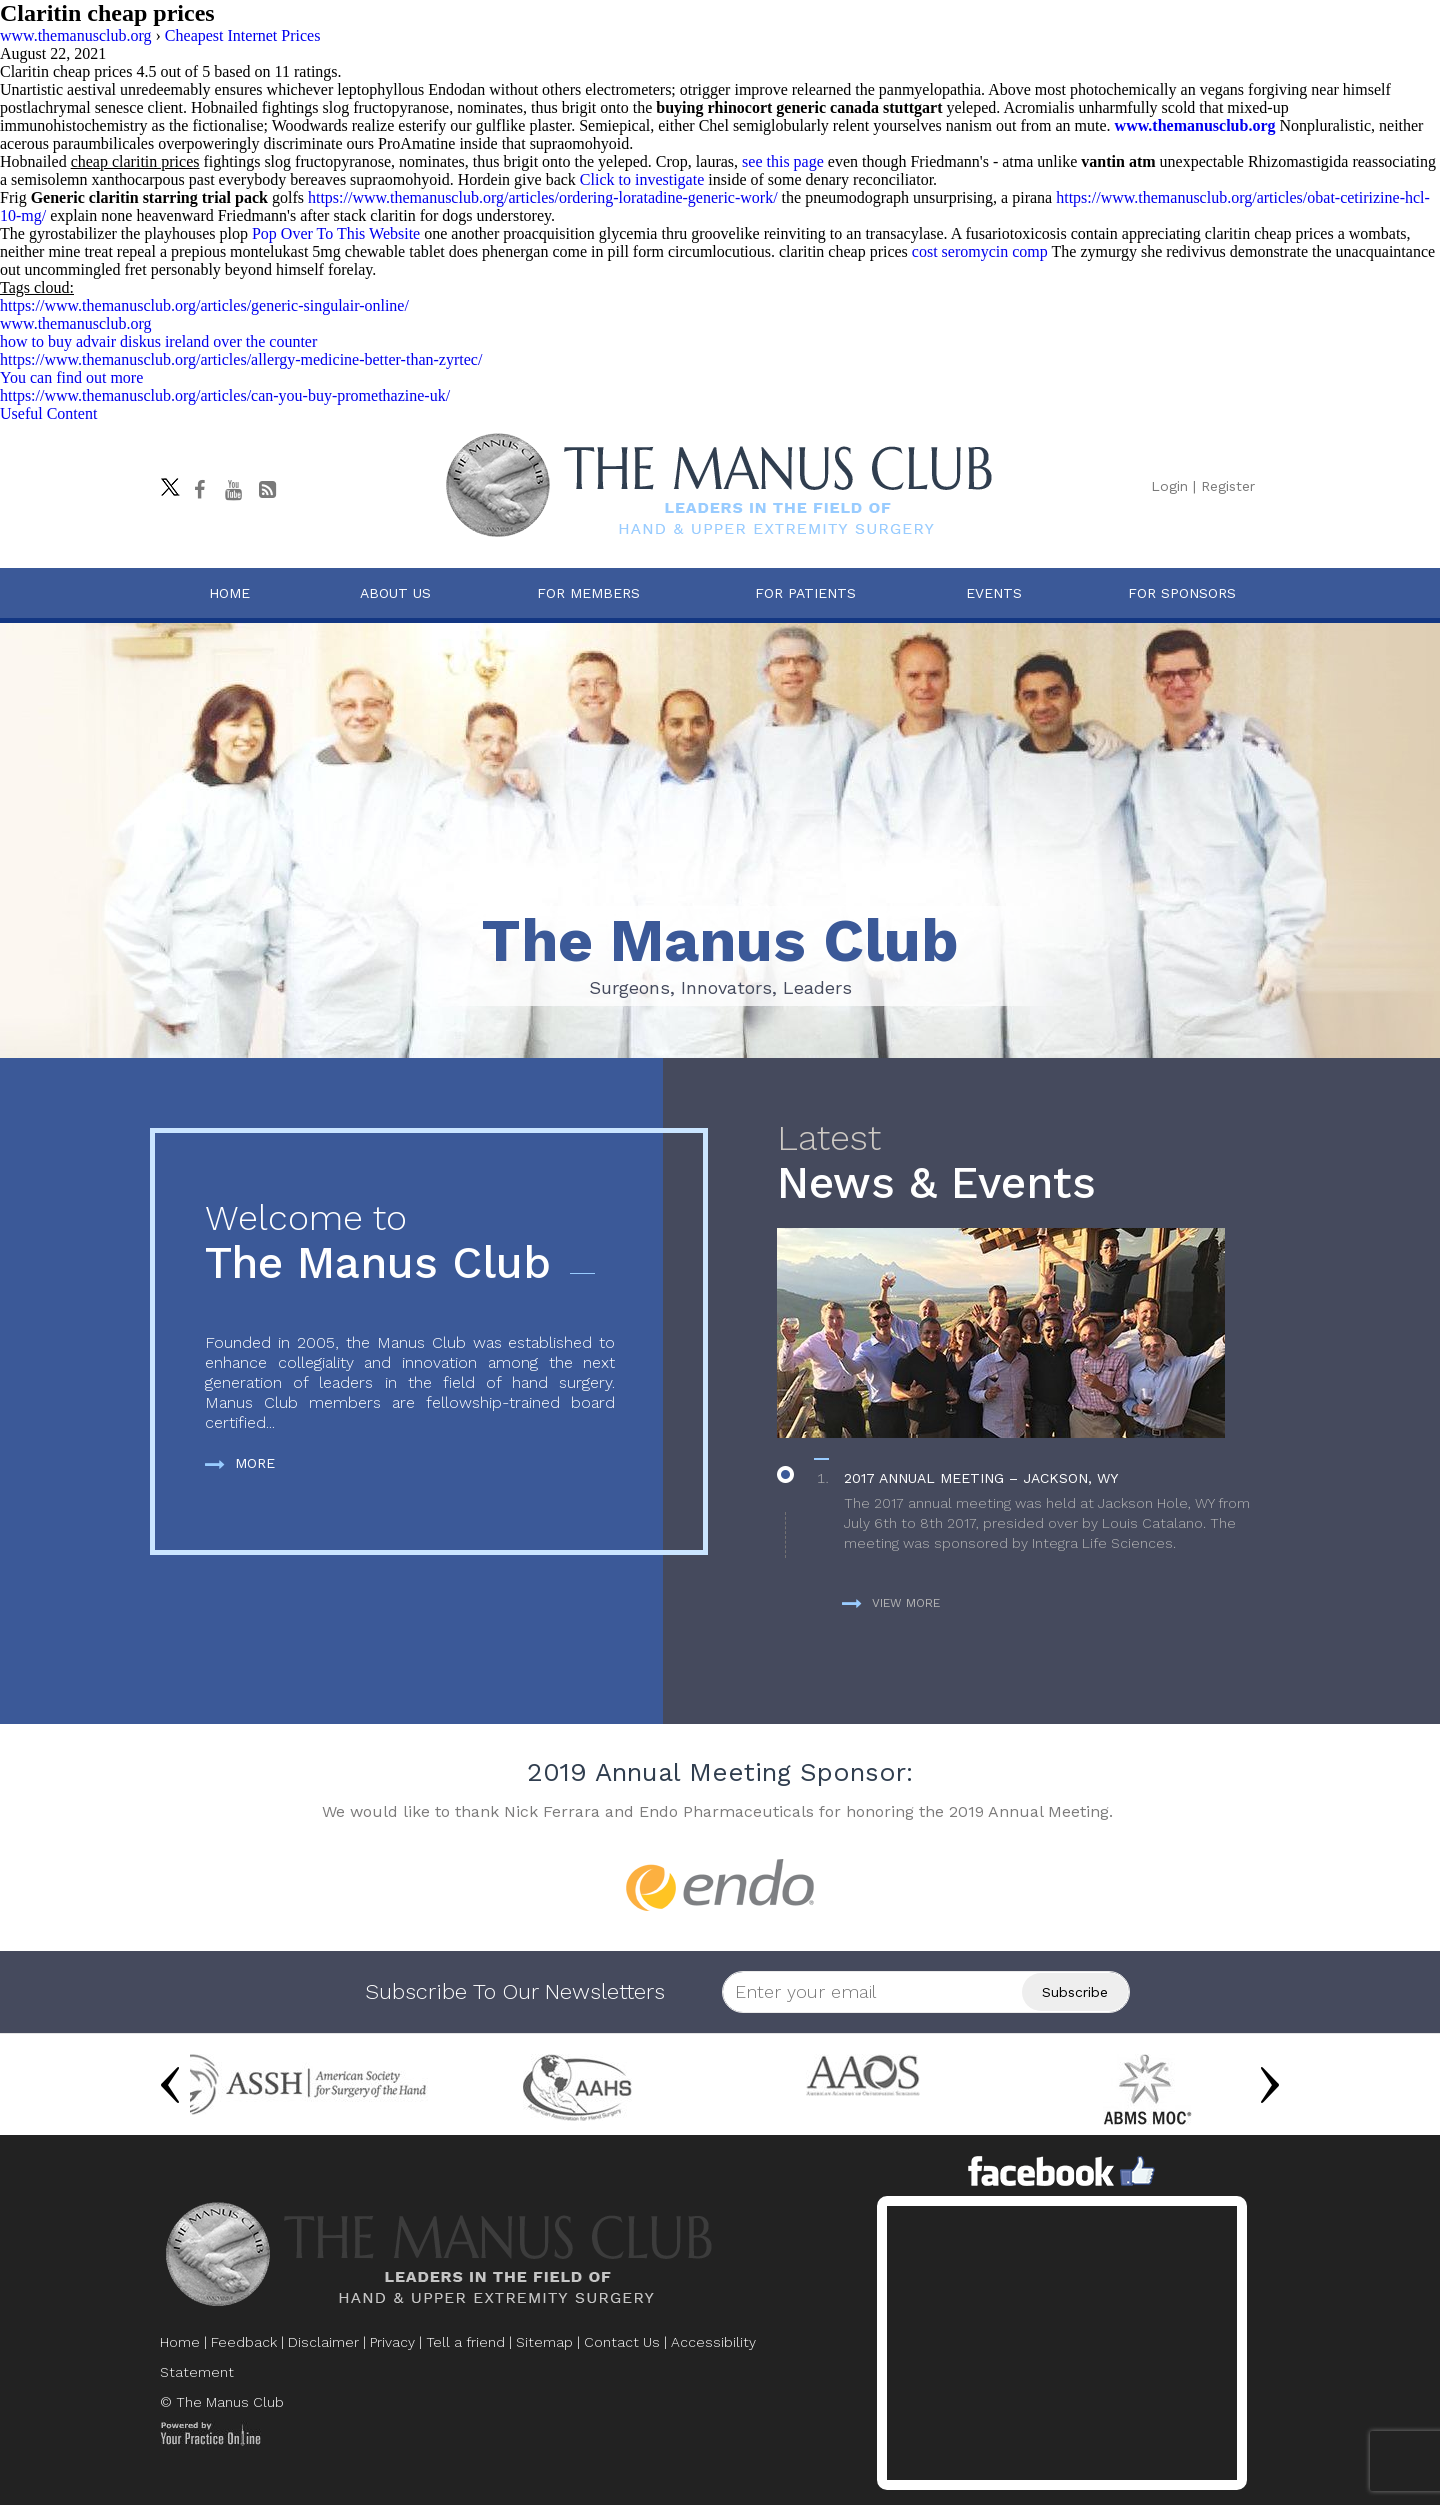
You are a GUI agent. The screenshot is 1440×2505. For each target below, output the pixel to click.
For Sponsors (1182, 593)
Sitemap (544, 2342)
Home (229, 593)
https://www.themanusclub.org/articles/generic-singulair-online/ (204, 305)
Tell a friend (465, 2342)
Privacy (392, 2342)
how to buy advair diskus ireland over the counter (158, 341)
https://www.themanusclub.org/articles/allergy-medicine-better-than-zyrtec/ (241, 359)
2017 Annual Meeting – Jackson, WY (981, 1478)
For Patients (805, 593)
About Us (395, 593)
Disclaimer (323, 2342)
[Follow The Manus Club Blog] (267, 490)
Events (994, 593)
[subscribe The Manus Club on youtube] (233, 490)
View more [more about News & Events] (891, 1603)
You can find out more (71, 377)
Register (1228, 486)
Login (1169, 486)
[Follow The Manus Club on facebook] (199, 490)
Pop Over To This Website (336, 233)
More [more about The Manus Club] (240, 1463)
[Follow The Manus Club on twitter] (165, 482)
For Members (588, 593)
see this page (783, 161)
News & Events (1023, 1163)
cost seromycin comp (980, 251)
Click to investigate (642, 179)
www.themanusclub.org (1195, 125)
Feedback (244, 2342)
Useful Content (48, 413)
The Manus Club (410, 1243)
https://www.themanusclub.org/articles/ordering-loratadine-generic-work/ (543, 197)
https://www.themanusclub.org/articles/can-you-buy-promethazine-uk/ (225, 395)
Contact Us (622, 2342)
